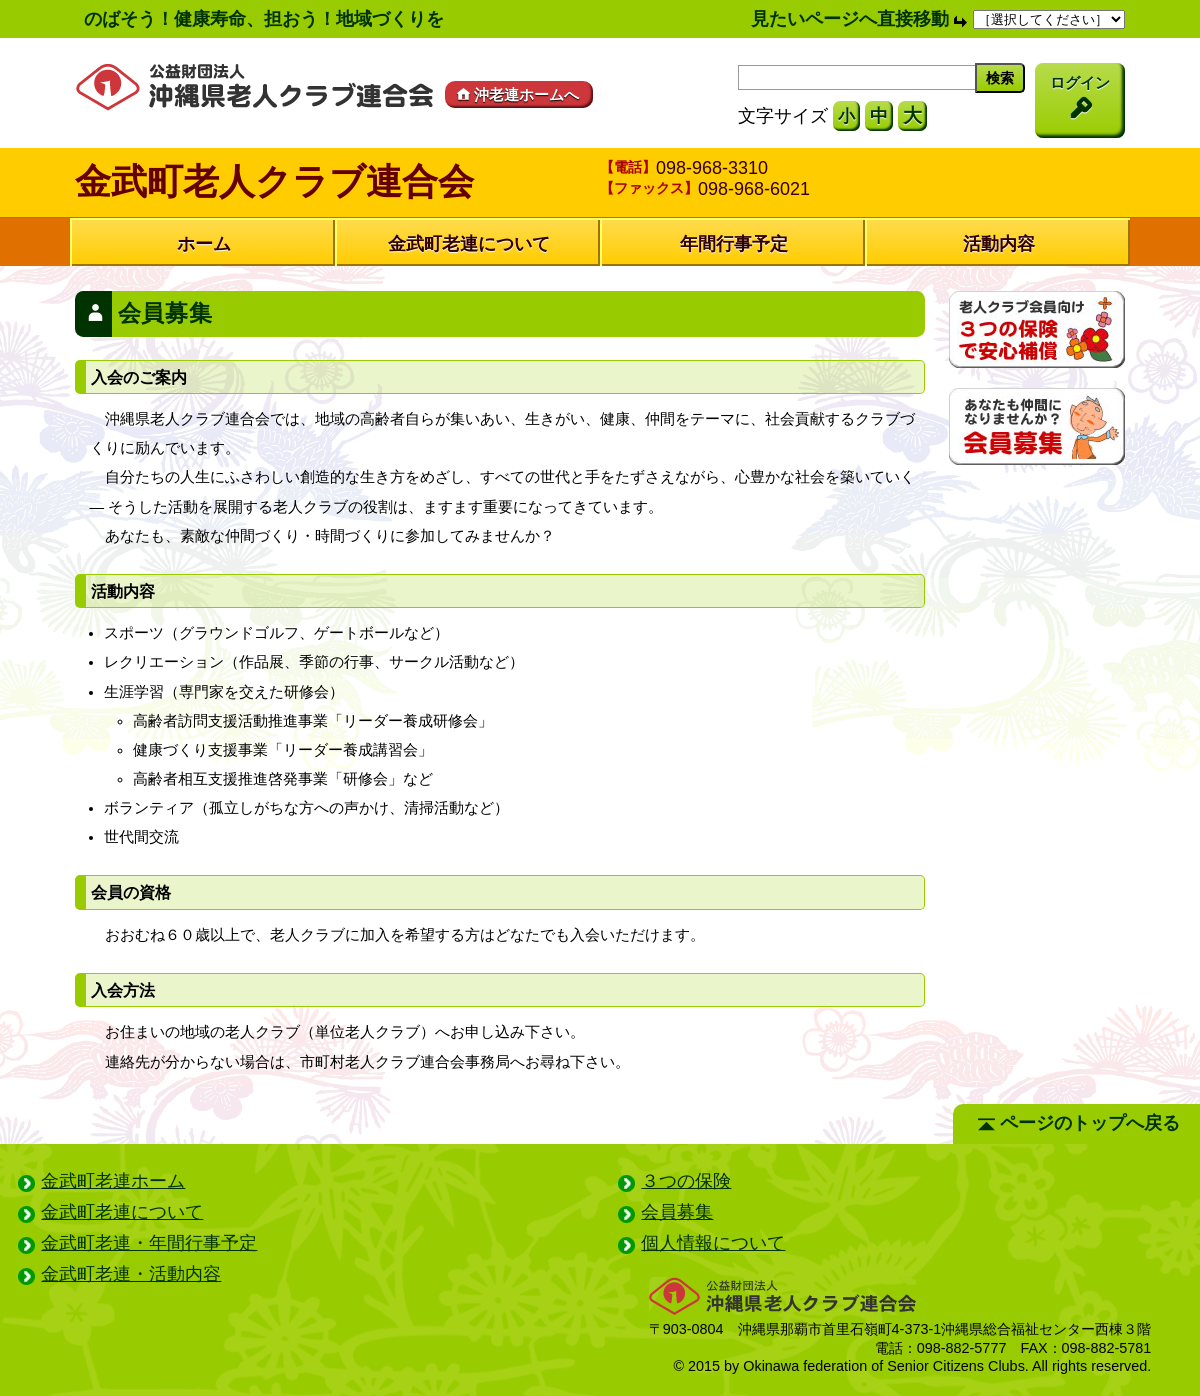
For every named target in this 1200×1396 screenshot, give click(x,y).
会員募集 (677, 1212)
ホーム (204, 244)
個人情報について (713, 1243)
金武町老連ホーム (113, 1181)
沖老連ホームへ (516, 94)
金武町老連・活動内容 (131, 1274)
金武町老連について (469, 244)
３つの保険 (686, 1181)
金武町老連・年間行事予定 (149, 1243)
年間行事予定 (734, 244)
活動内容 (999, 244)
